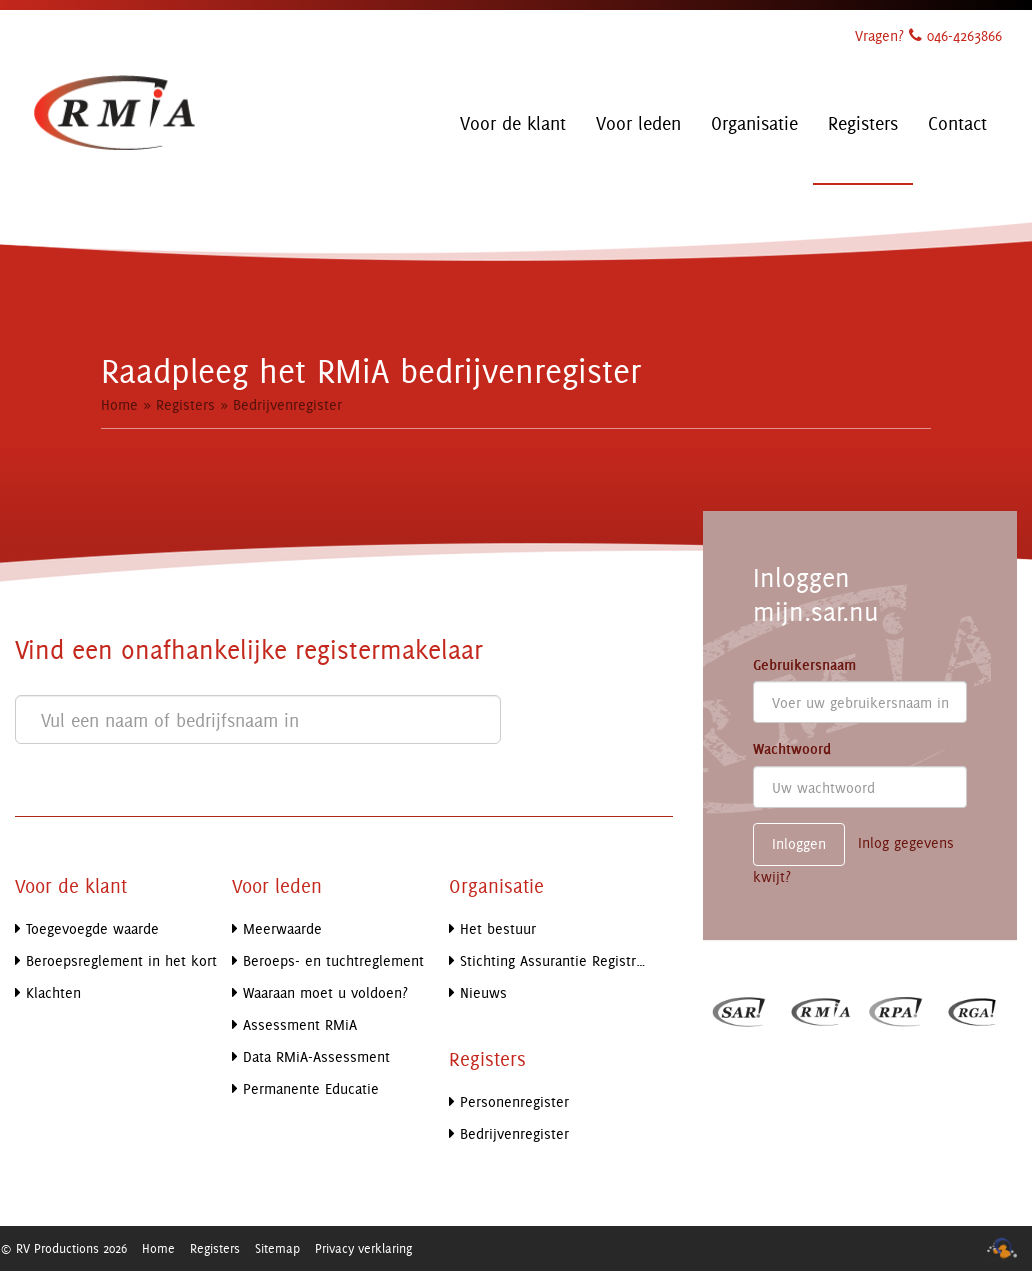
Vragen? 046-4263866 (928, 35)
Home (119, 404)
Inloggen (799, 843)
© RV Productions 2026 (63, 1248)
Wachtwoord (792, 749)
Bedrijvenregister (287, 404)
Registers (185, 404)
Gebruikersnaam (804, 665)
